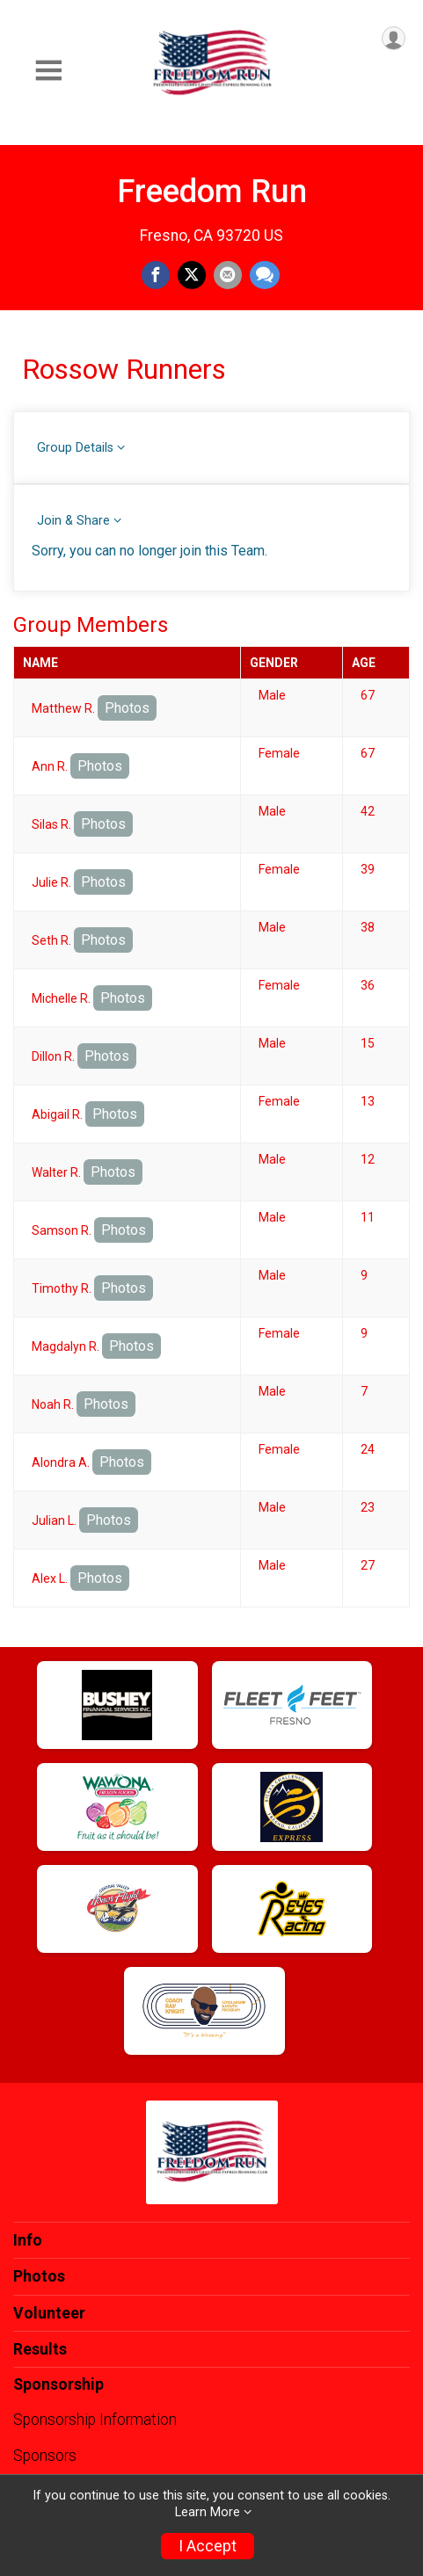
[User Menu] (393, 38)
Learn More (207, 2512)
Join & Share (73, 520)
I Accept (208, 2546)
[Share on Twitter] (192, 275)
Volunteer (49, 2313)
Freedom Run (212, 191)
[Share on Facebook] (156, 275)
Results (40, 2349)
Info (27, 2240)
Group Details (75, 447)
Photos (127, 708)
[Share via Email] (228, 275)
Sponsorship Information (95, 2419)
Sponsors (45, 2455)
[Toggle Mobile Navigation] (48, 71)
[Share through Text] (265, 275)
